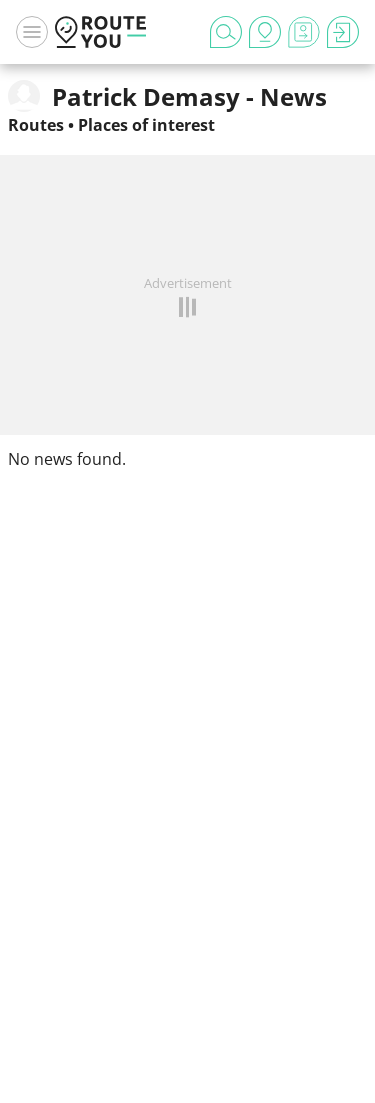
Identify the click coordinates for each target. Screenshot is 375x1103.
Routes (36, 125)
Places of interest (146, 125)
